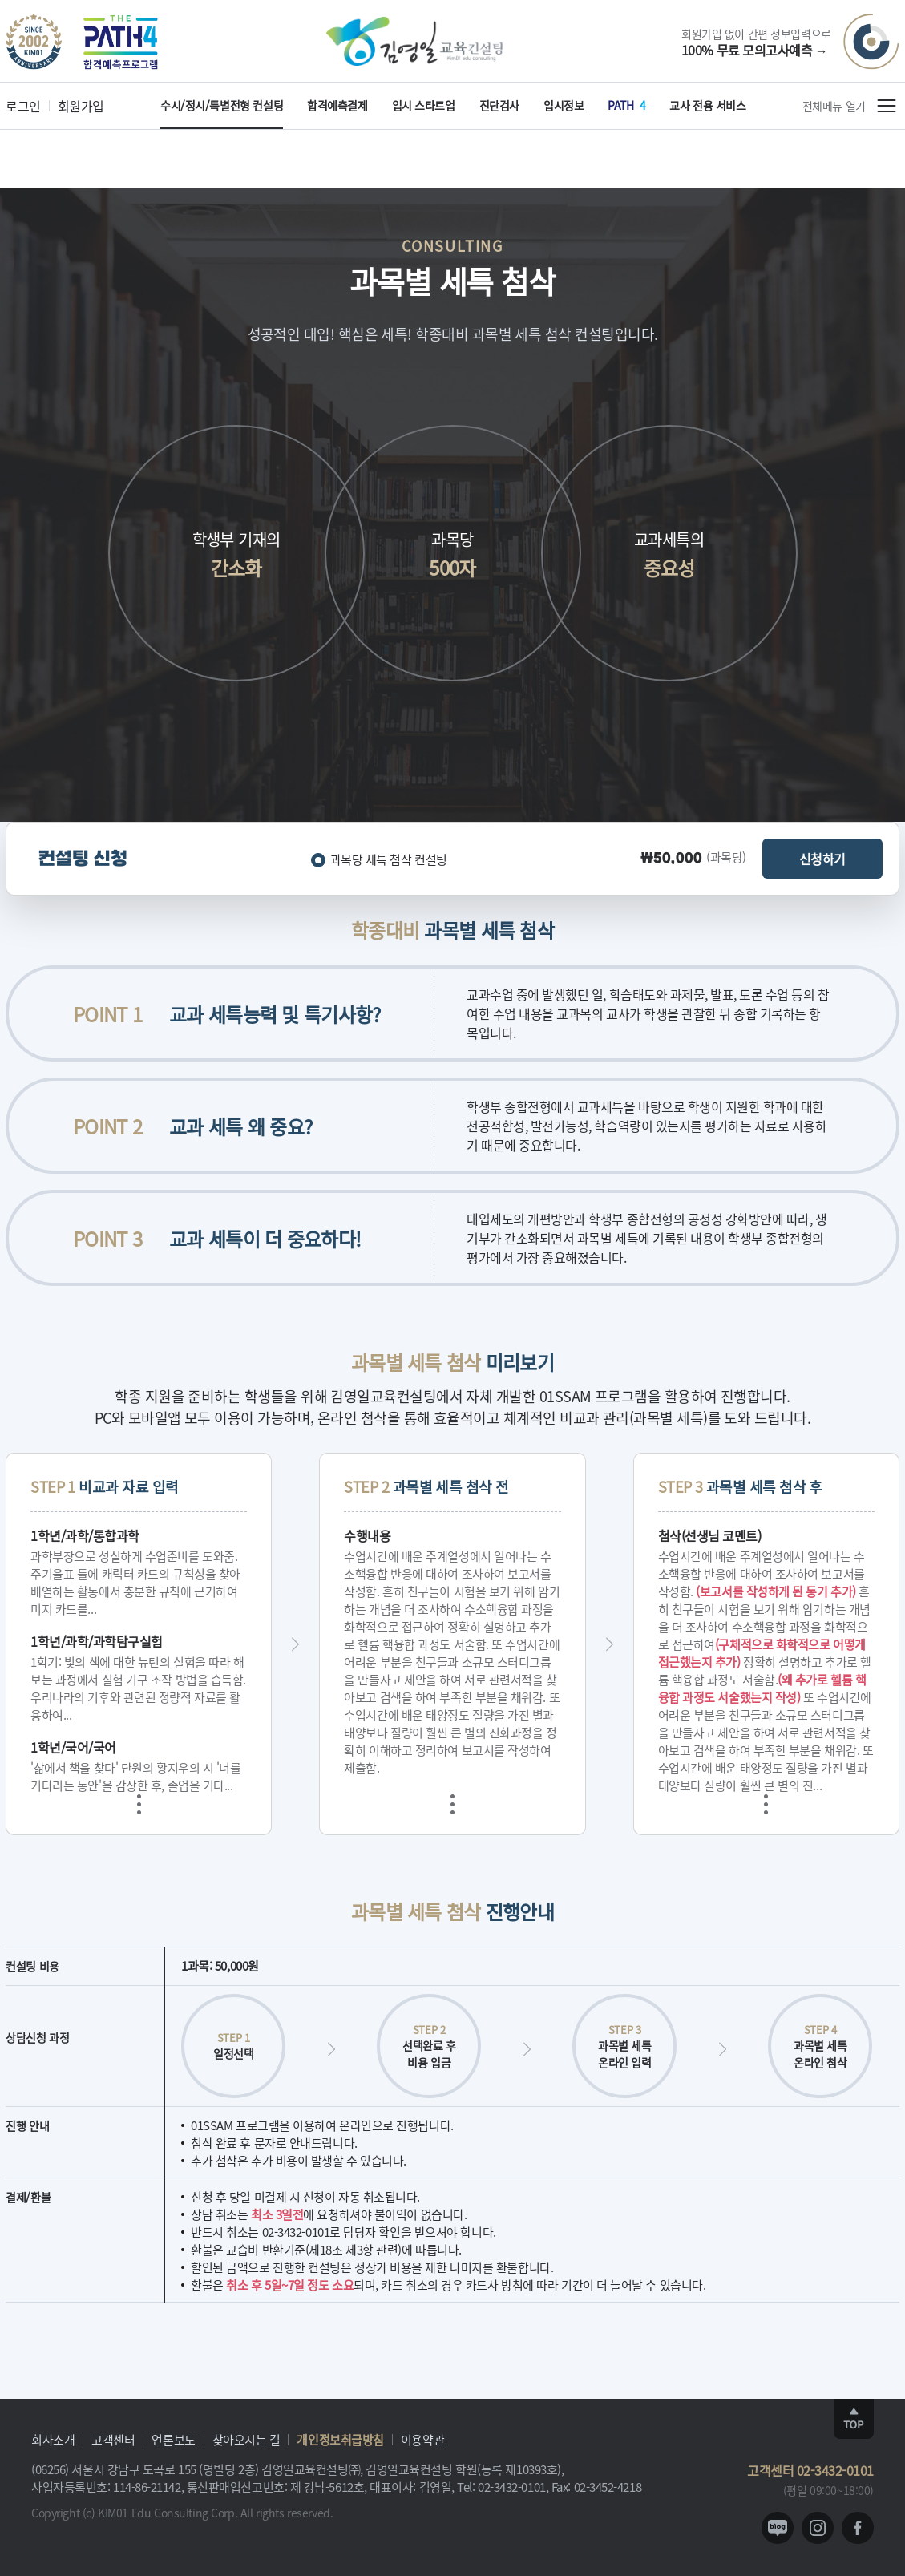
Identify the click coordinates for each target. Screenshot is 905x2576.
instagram (818, 2528)
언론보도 (173, 2439)
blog (778, 2528)
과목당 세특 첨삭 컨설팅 (388, 859)
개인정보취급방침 (340, 2439)
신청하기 (822, 858)
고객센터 (113, 2439)
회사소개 (53, 2439)
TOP (854, 2419)
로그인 (23, 105)
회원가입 (81, 105)
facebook (858, 2528)
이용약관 (422, 2439)
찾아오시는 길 (246, 2439)
